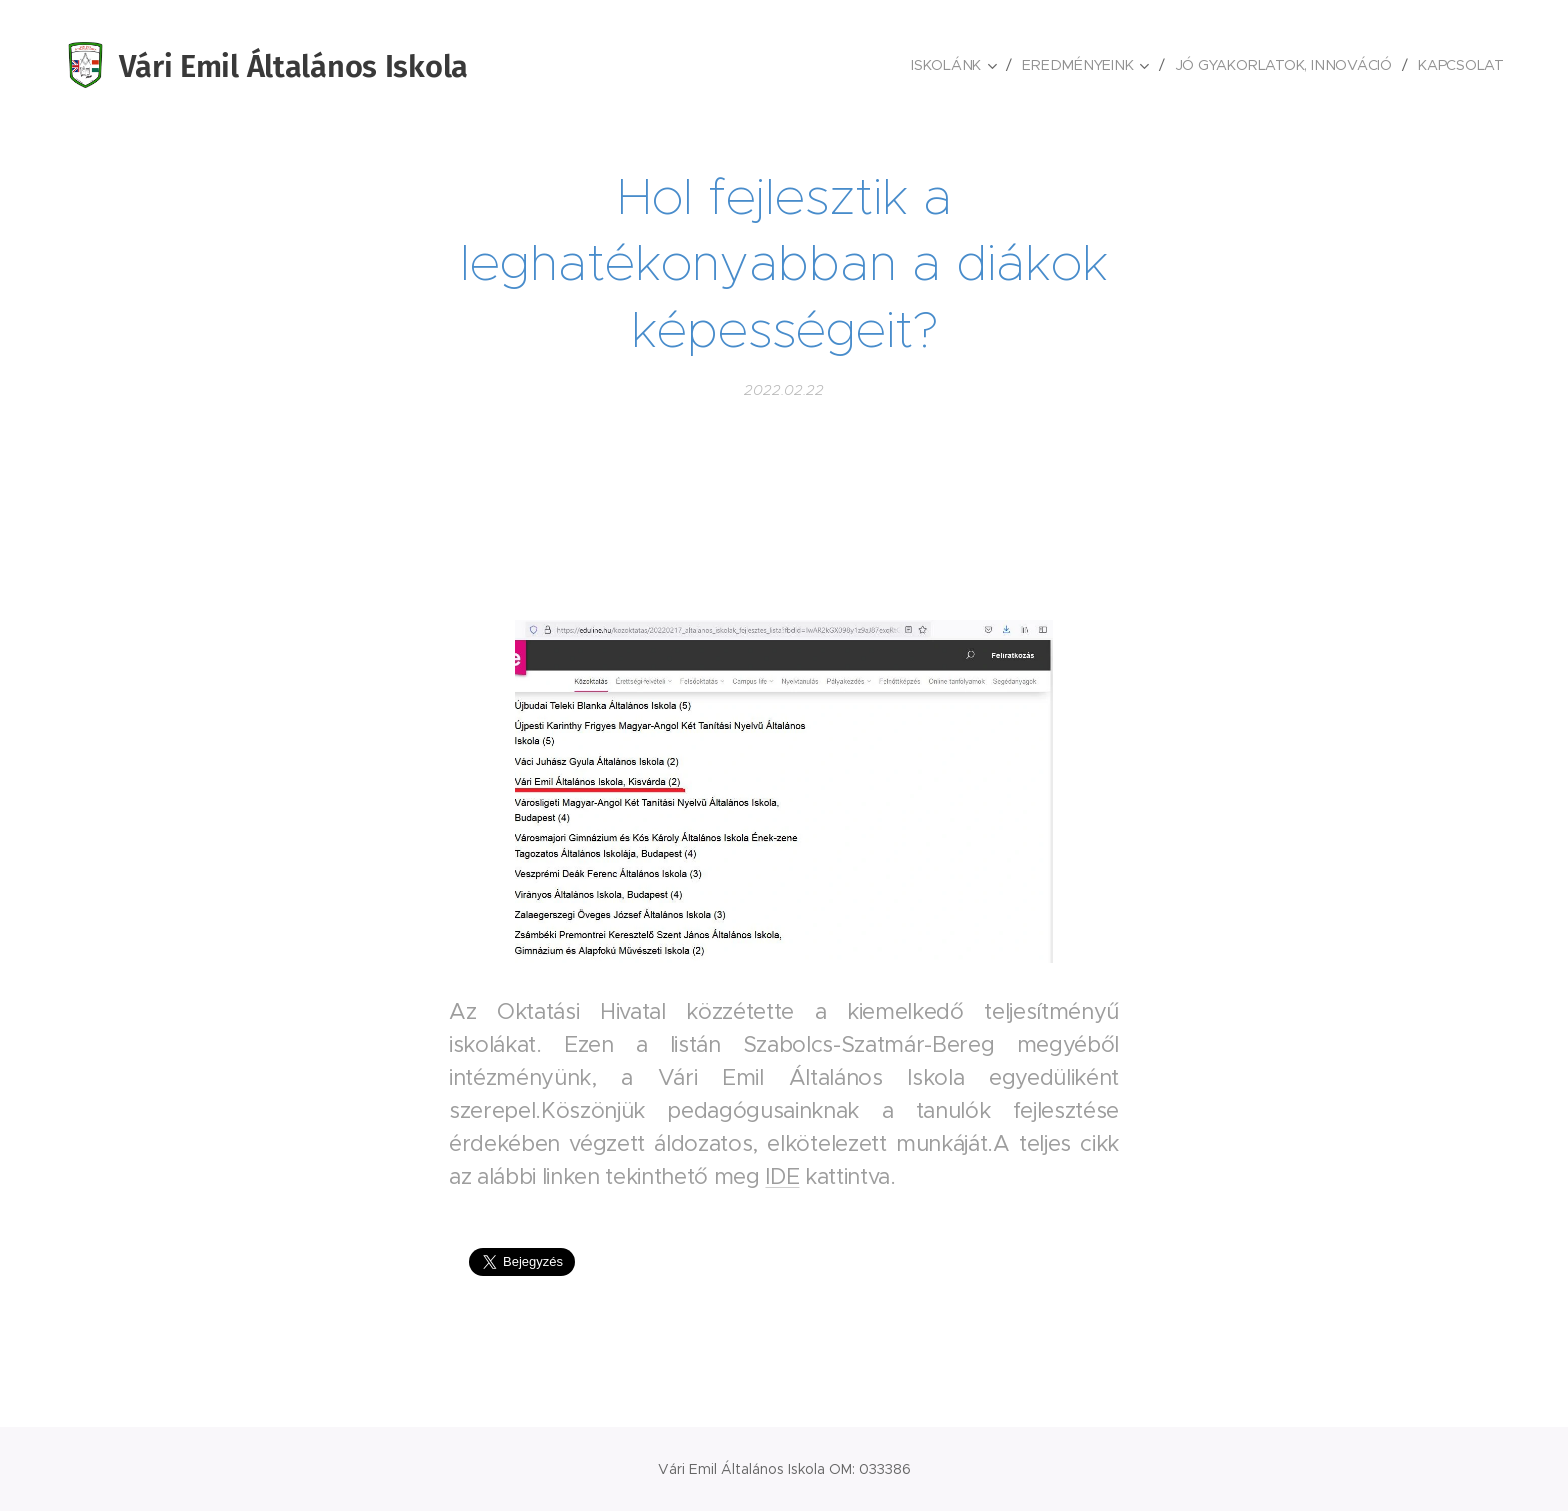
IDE (782, 1176)
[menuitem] (959, 65)
